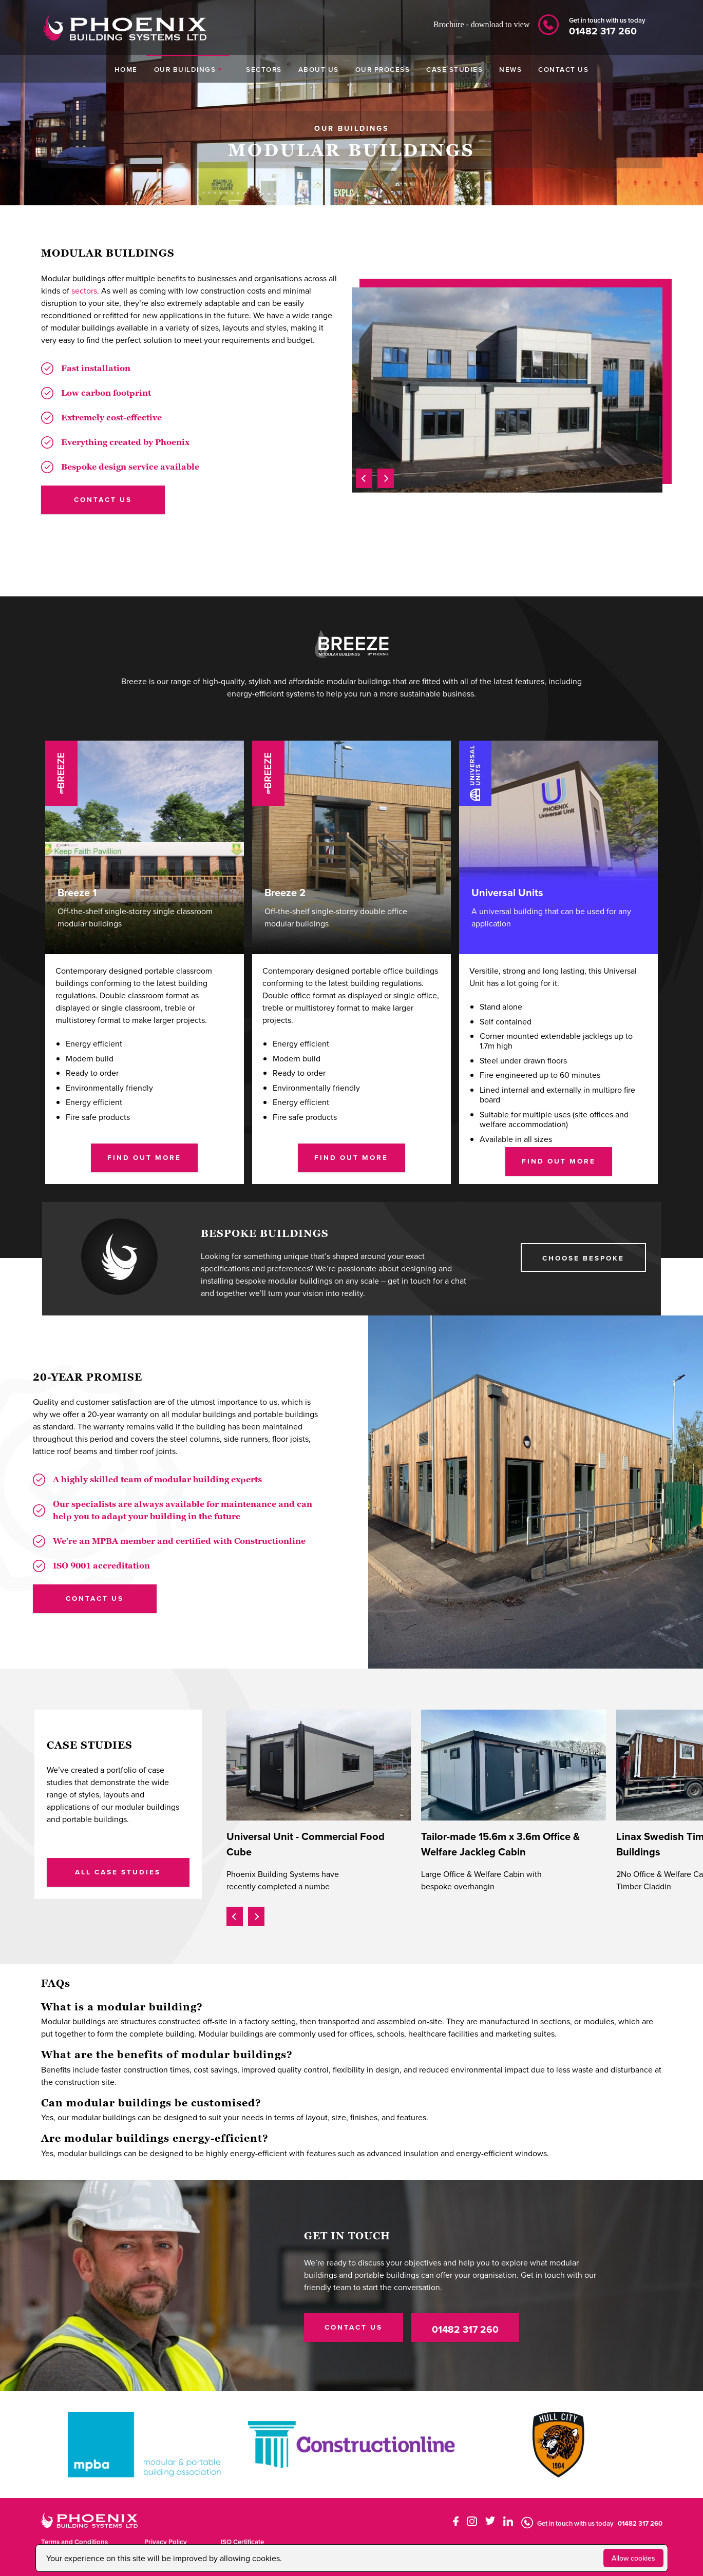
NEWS (510, 69)
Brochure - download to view (481, 24)
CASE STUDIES (454, 69)
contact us (103, 499)
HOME (126, 69)
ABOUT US (318, 69)
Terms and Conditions (74, 2542)
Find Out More (144, 1157)
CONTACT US (563, 69)
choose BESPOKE (583, 1258)
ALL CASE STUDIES (118, 1872)
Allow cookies (633, 2558)
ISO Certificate (242, 2542)
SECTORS (264, 69)
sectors (84, 290)
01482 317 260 (465, 2329)
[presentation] (364, 477)
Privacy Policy (165, 2542)
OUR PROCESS (382, 69)
